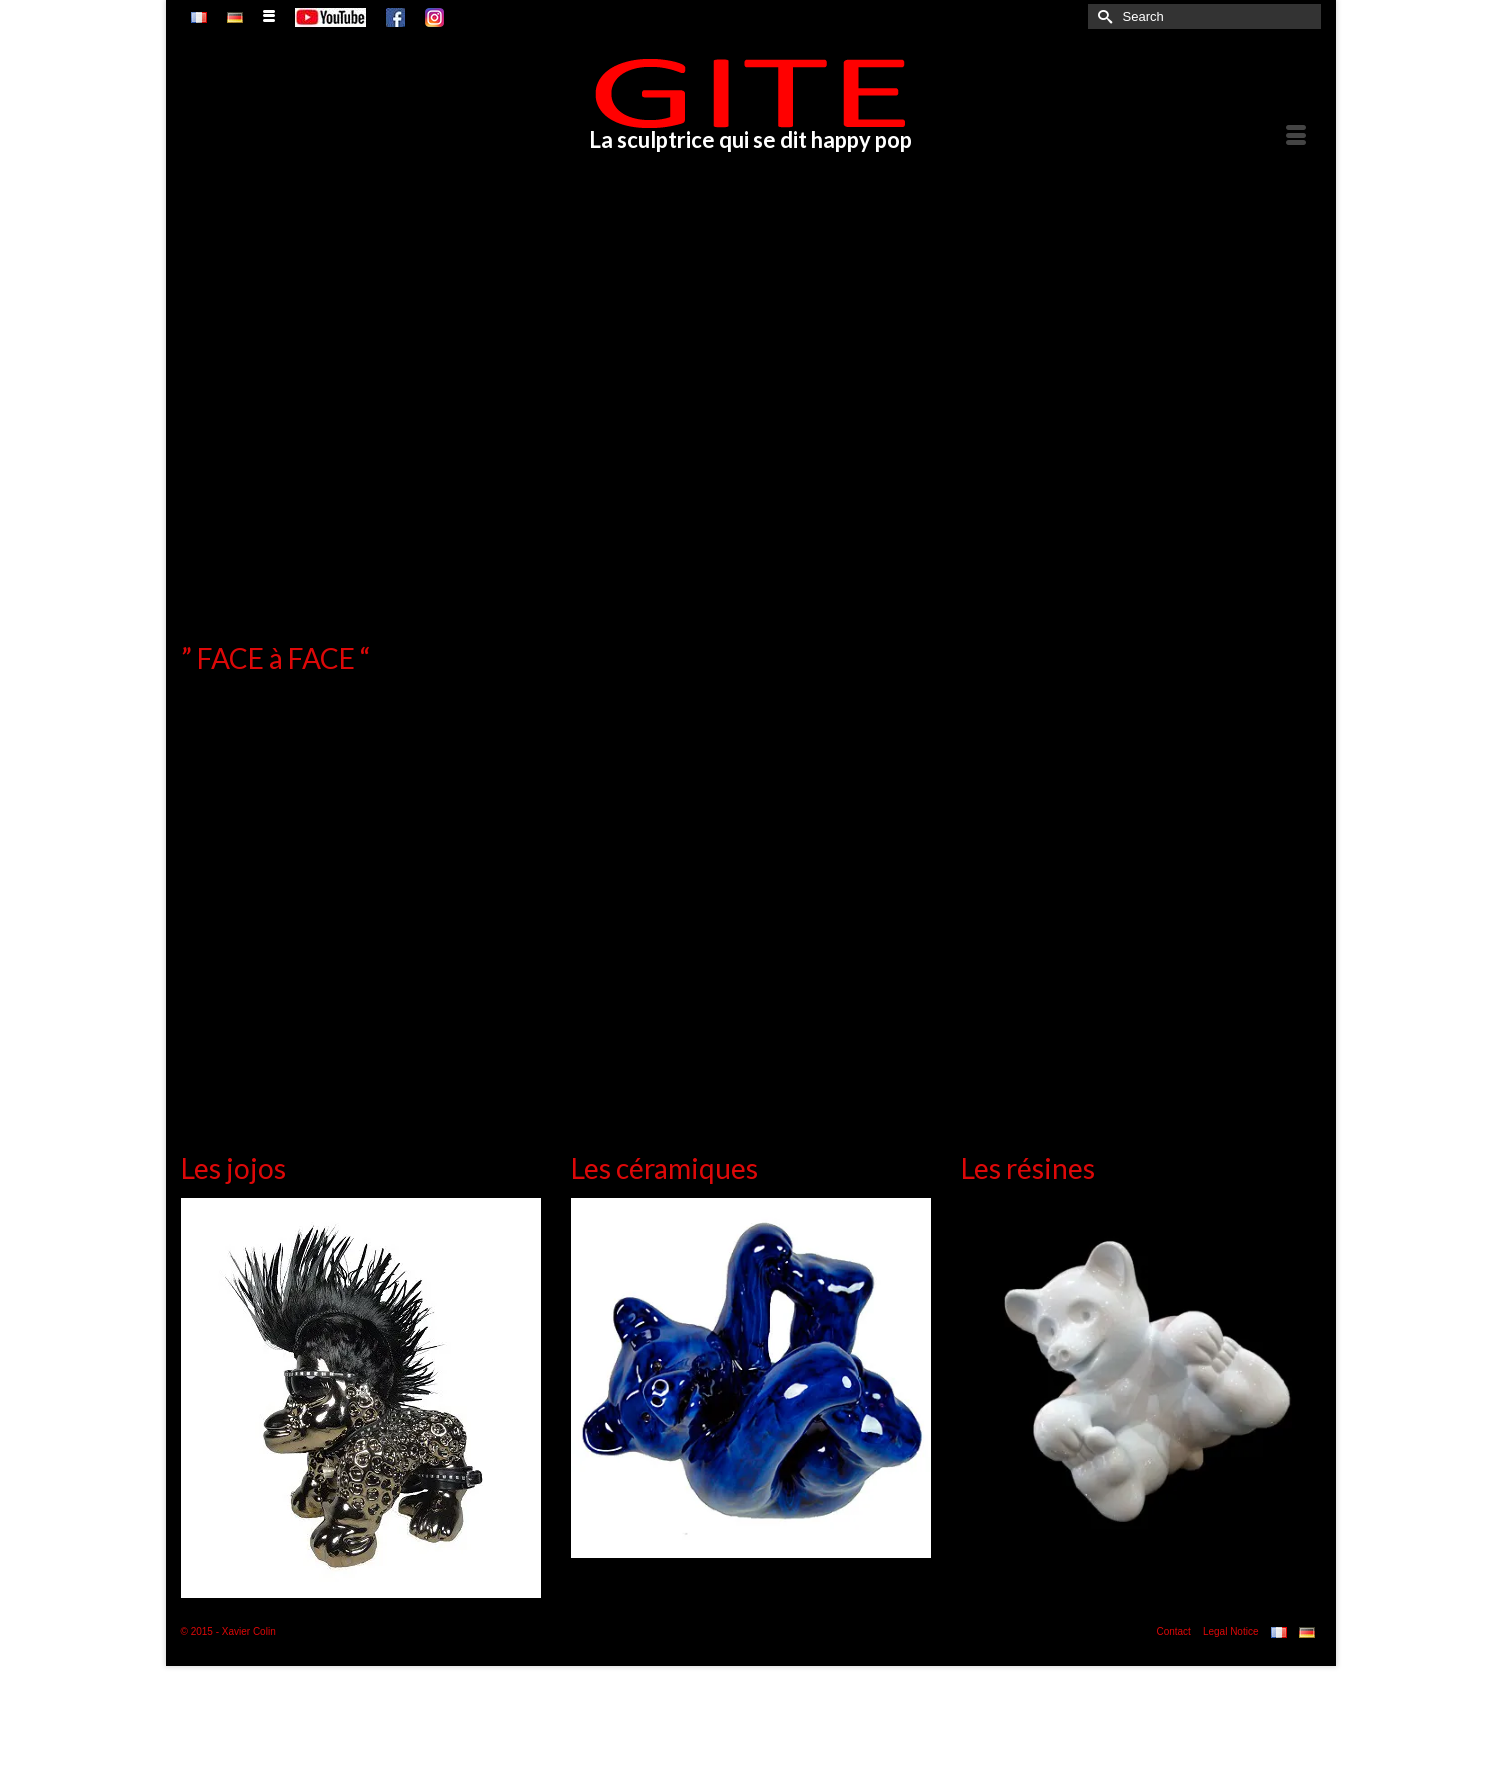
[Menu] (1296, 136)
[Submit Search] (1103, 16)
